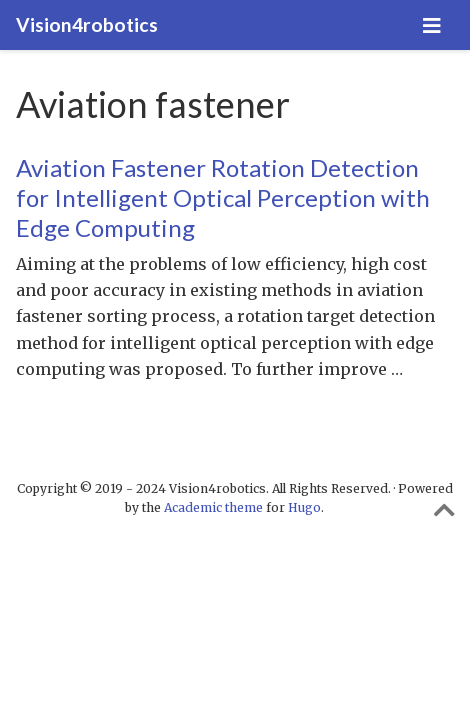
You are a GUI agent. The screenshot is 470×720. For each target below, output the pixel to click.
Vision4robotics (87, 24)
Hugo (304, 507)
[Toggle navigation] (432, 25)
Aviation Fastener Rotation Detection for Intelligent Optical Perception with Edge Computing (223, 197)
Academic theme (213, 507)
